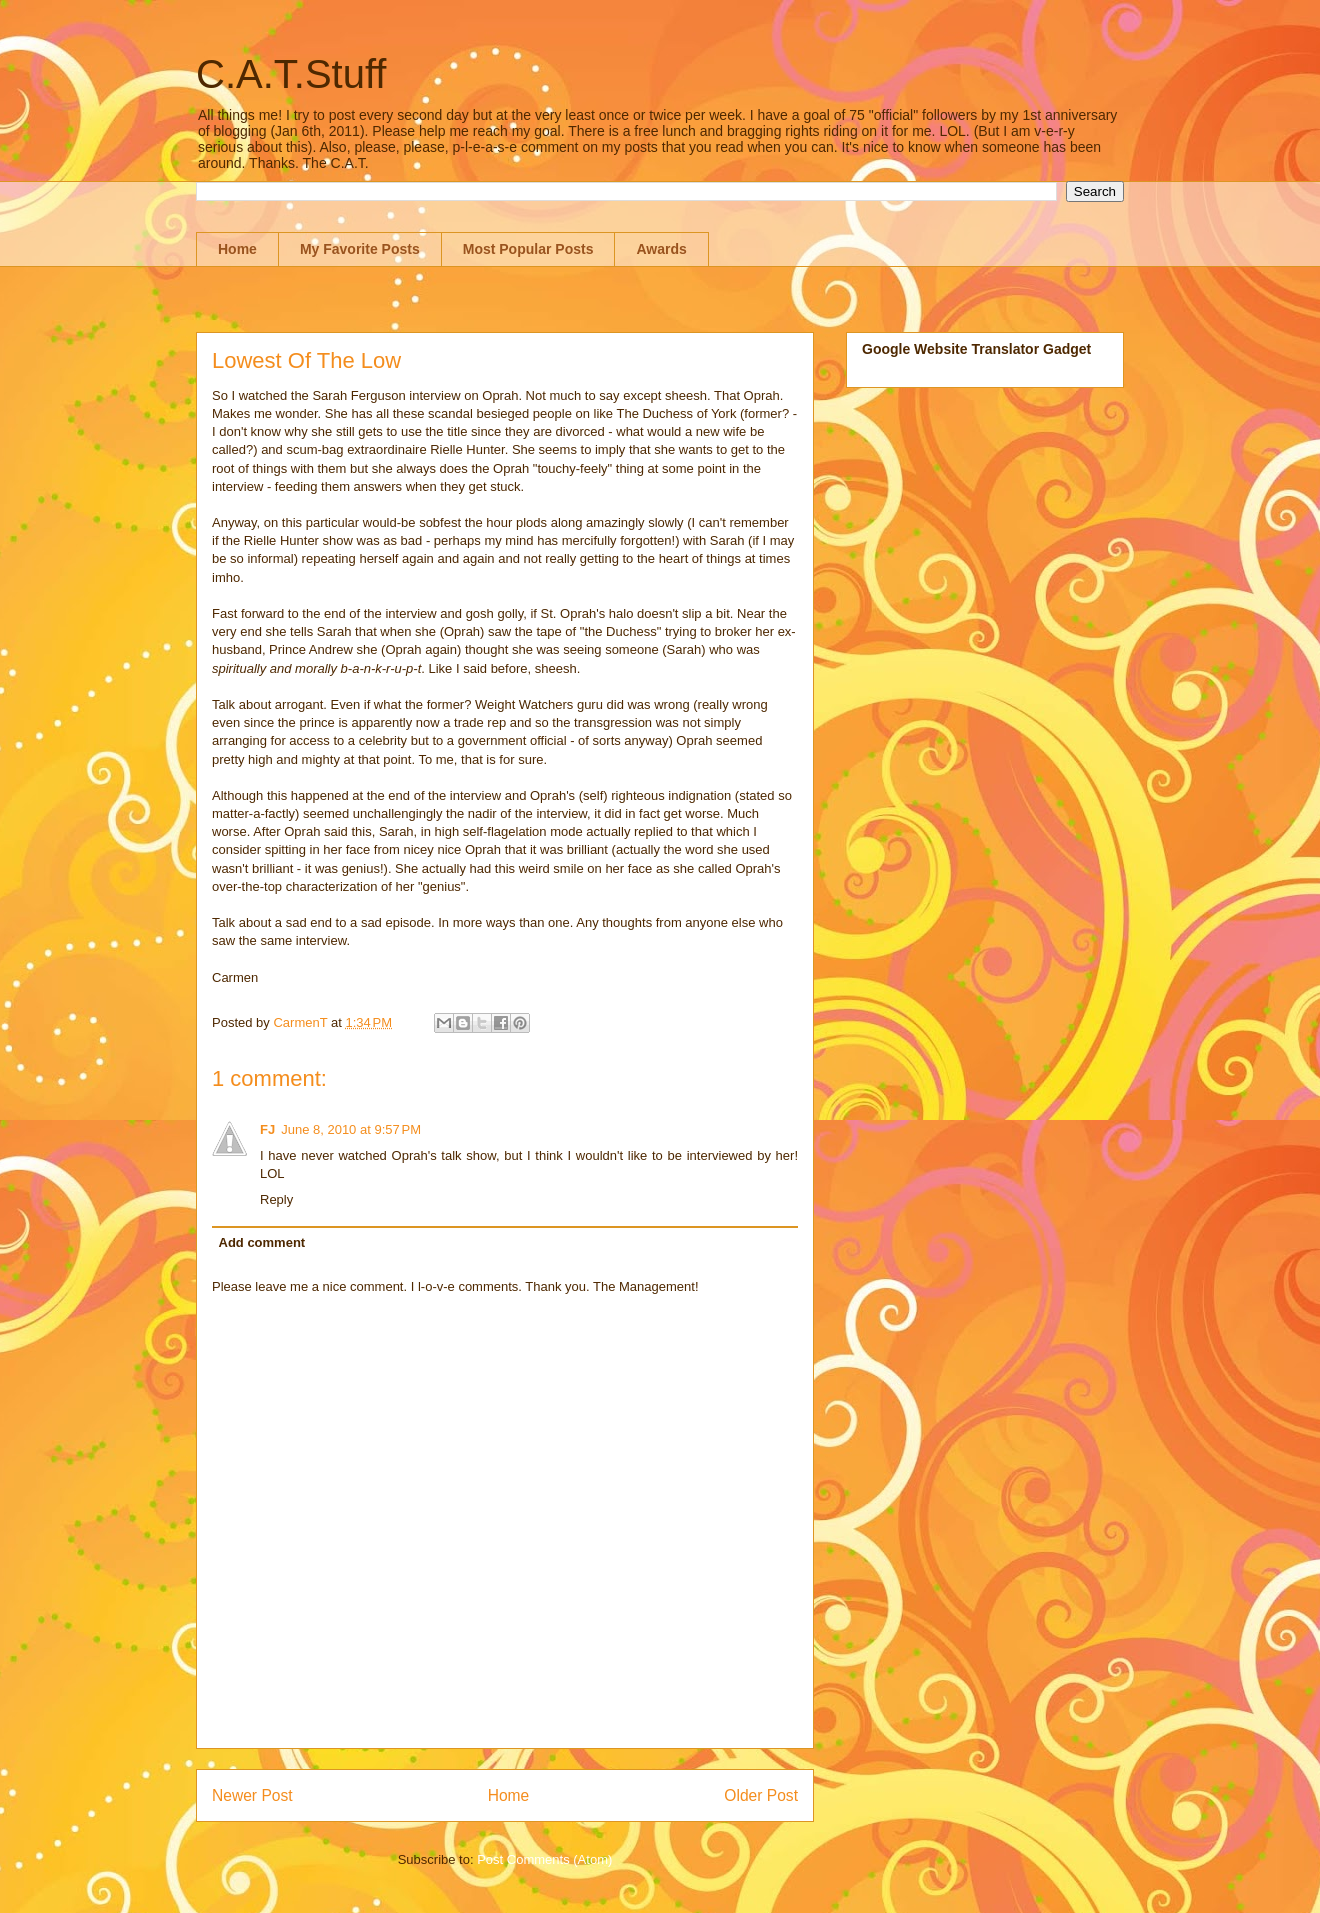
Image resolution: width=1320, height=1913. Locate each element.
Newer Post (252, 1795)
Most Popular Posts (528, 249)
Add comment (262, 1242)
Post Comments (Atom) (544, 1859)
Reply (276, 1199)
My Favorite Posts (360, 249)
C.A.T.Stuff (291, 74)
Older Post (761, 1795)
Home (237, 249)
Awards (661, 249)
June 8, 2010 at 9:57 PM (351, 1129)
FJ (267, 1129)
